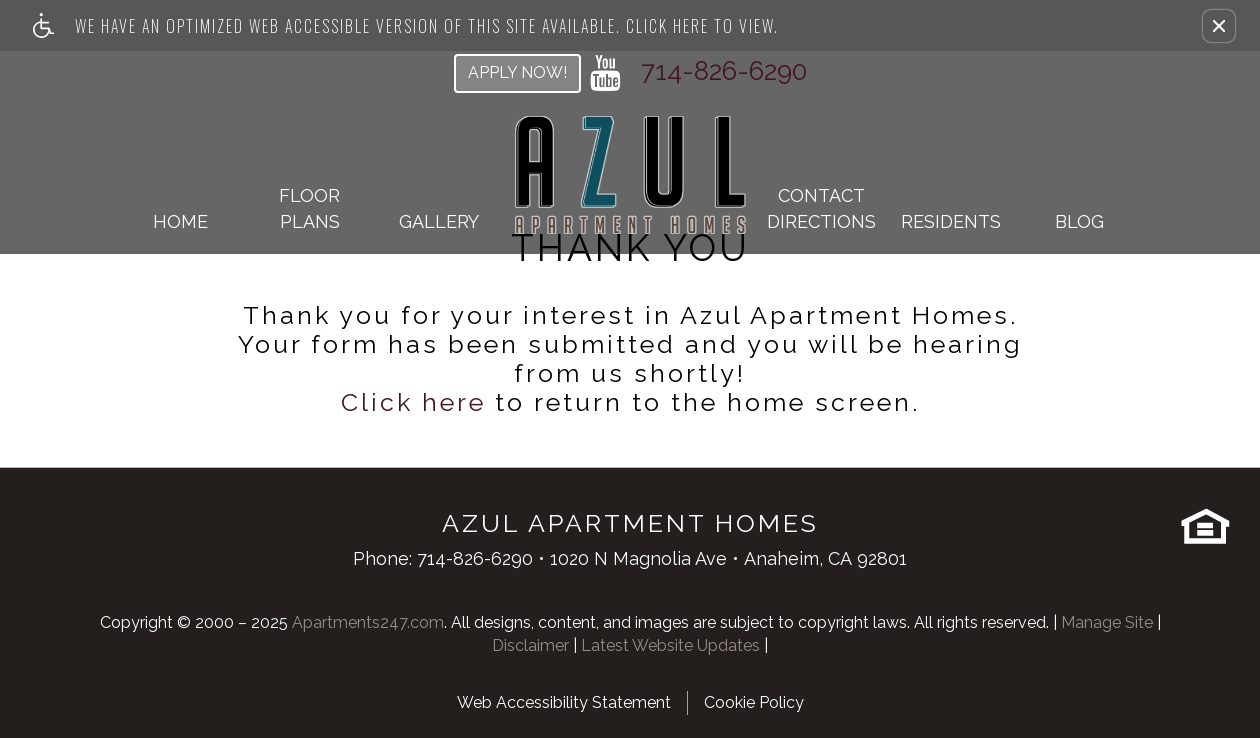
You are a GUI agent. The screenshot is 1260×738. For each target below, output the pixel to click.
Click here (413, 402)
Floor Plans (309, 208)
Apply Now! (517, 72)
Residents (951, 221)
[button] (1219, 26)
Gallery (439, 221)
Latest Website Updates (670, 645)
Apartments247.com (368, 622)
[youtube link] (605, 73)
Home (180, 221)
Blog (1079, 221)
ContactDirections (821, 208)
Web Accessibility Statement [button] (564, 702)
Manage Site (1107, 622)
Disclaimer (530, 645)
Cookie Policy (754, 702)
